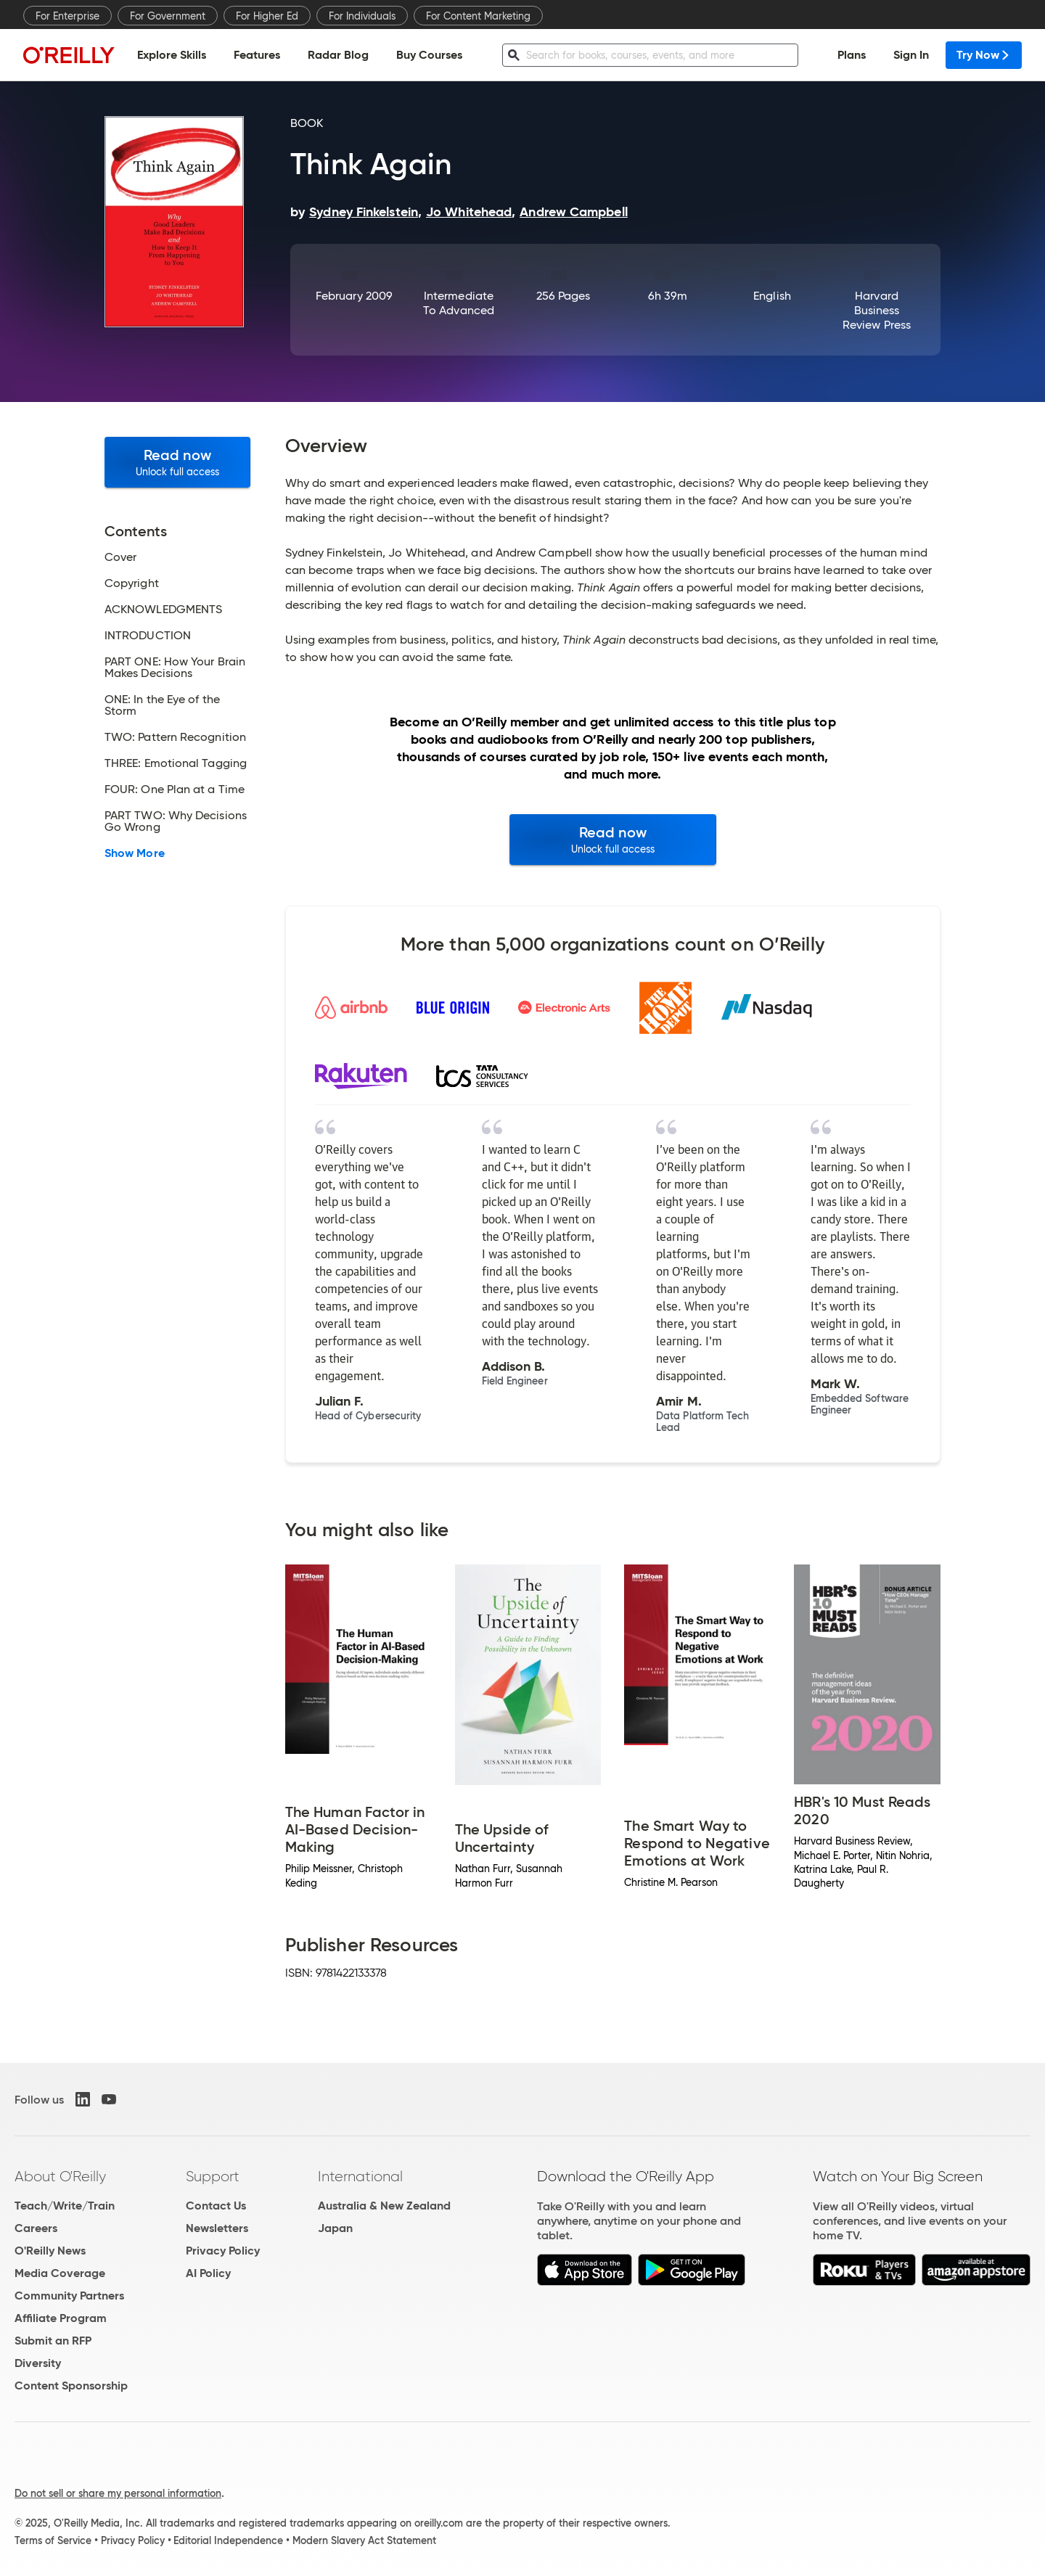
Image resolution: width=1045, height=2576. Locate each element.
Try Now (983, 54)
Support (212, 2176)
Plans (851, 54)
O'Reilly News (50, 2250)
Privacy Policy (223, 2250)
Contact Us (216, 2205)
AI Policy (208, 2273)
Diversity (38, 2363)
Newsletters (217, 2228)
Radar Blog (338, 54)
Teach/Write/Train (65, 2205)
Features (257, 54)
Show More (134, 853)
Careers (36, 2228)
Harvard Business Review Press (877, 310)
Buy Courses (429, 54)
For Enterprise (67, 15)
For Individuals (362, 15)
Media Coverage (60, 2273)
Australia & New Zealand (384, 2205)
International (360, 2176)
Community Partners (69, 2295)
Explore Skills (171, 54)
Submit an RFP (53, 2340)
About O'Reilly (60, 2176)
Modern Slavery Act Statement (364, 2540)
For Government (167, 15)
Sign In (911, 54)
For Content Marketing (478, 15)
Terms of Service (53, 2540)
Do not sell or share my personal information (118, 2493)
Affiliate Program (61, 2318)
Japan (335, 2228)
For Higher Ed (267, 15)
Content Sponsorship (71, 2385)
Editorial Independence (228, 2540)
